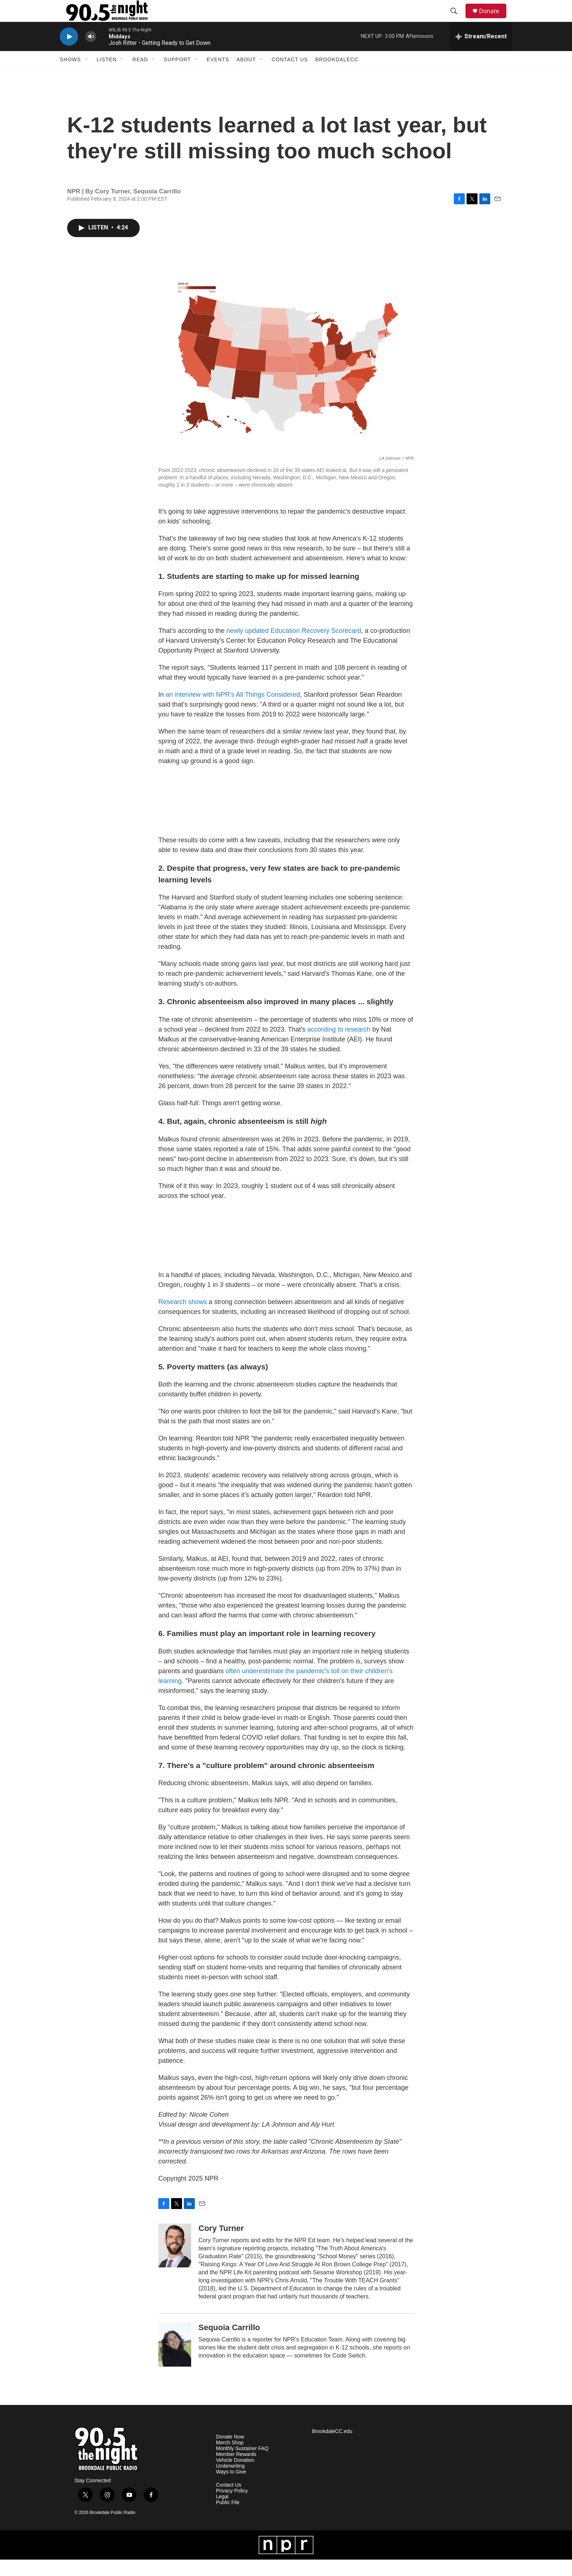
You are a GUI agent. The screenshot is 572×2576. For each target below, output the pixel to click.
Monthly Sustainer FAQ (242, 2465)
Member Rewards (236, 2470)
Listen (107, 76)
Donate (493, 19)
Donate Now (230, 2453)
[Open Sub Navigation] (86, 76)
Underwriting (230, 2482)
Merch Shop (229, 2459)
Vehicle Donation (235, 2476)
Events (217, 76)
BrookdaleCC (336, 76)
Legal (222, 2513)
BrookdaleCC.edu (332, 2448)
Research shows (182, 1318)
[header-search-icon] (457, 19)
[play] (69, 53)
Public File (228, 2519)
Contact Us (290, 76)
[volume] (91, 53)
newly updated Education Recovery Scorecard (294, 647)
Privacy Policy (232, 2507)
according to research (338, 1045)
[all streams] (481, 52)
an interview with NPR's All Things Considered (233, 711)
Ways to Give (231, 2488)
